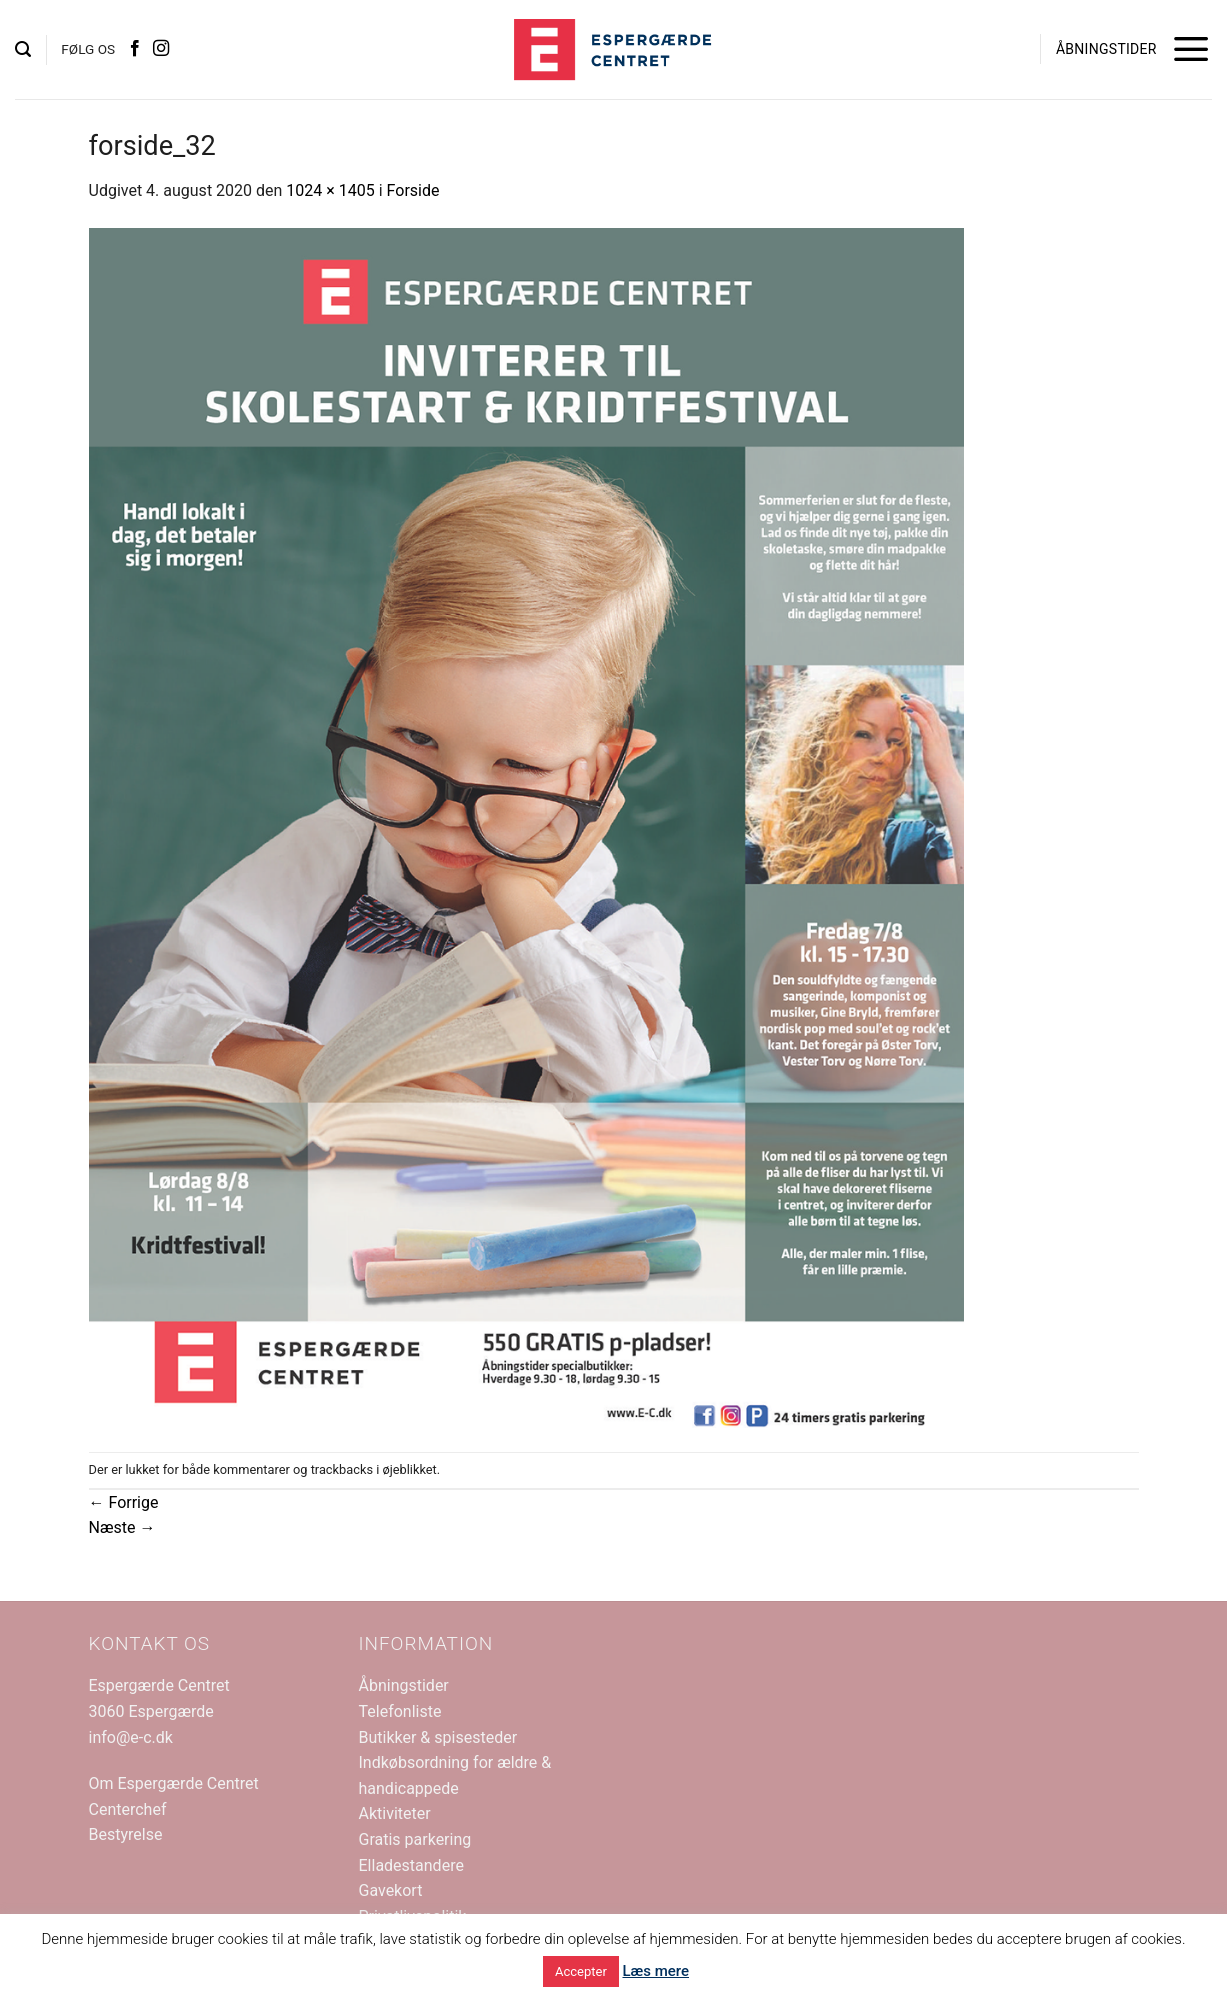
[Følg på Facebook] (135, 49)
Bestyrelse (126, 1834)
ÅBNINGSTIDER (1106, 49)
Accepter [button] (581, 1971)
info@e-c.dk (131, 1737)
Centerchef (128, 1809)
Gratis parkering (415, 1839)
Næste (122, 1527)
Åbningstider (404, 1685)
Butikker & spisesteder (438, 1737)
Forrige (124, 1502)
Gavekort (391, 1890)
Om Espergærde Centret (174, 1783)
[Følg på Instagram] (161, 49)
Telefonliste (400, 1711)
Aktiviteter (395, 1813)
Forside (413, 190)
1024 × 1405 (330, 190)
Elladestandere (411, 1865)
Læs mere (655, 1971)
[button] (23, 49)
